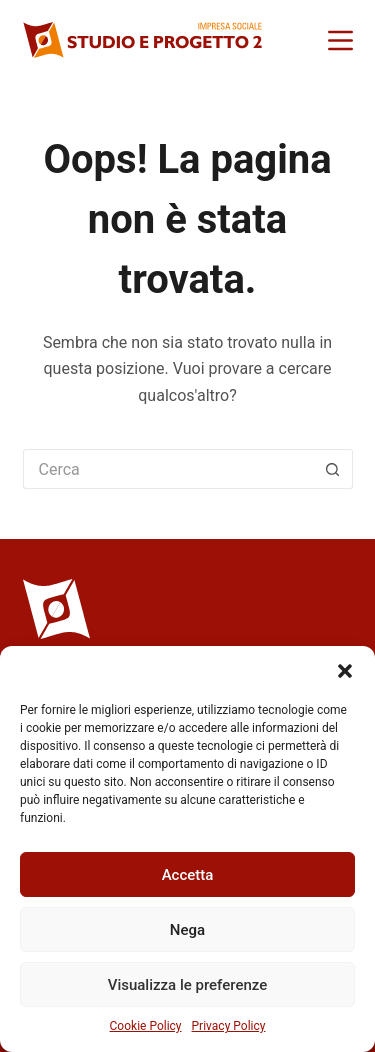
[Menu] (340, 40)
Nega (187, 930)
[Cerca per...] (168, 469)
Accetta (188, 875)
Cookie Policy (146, 1026)
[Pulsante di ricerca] (333, 469)
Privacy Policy (229, 1026)
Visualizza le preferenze (188, 985)
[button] (345, 671)
